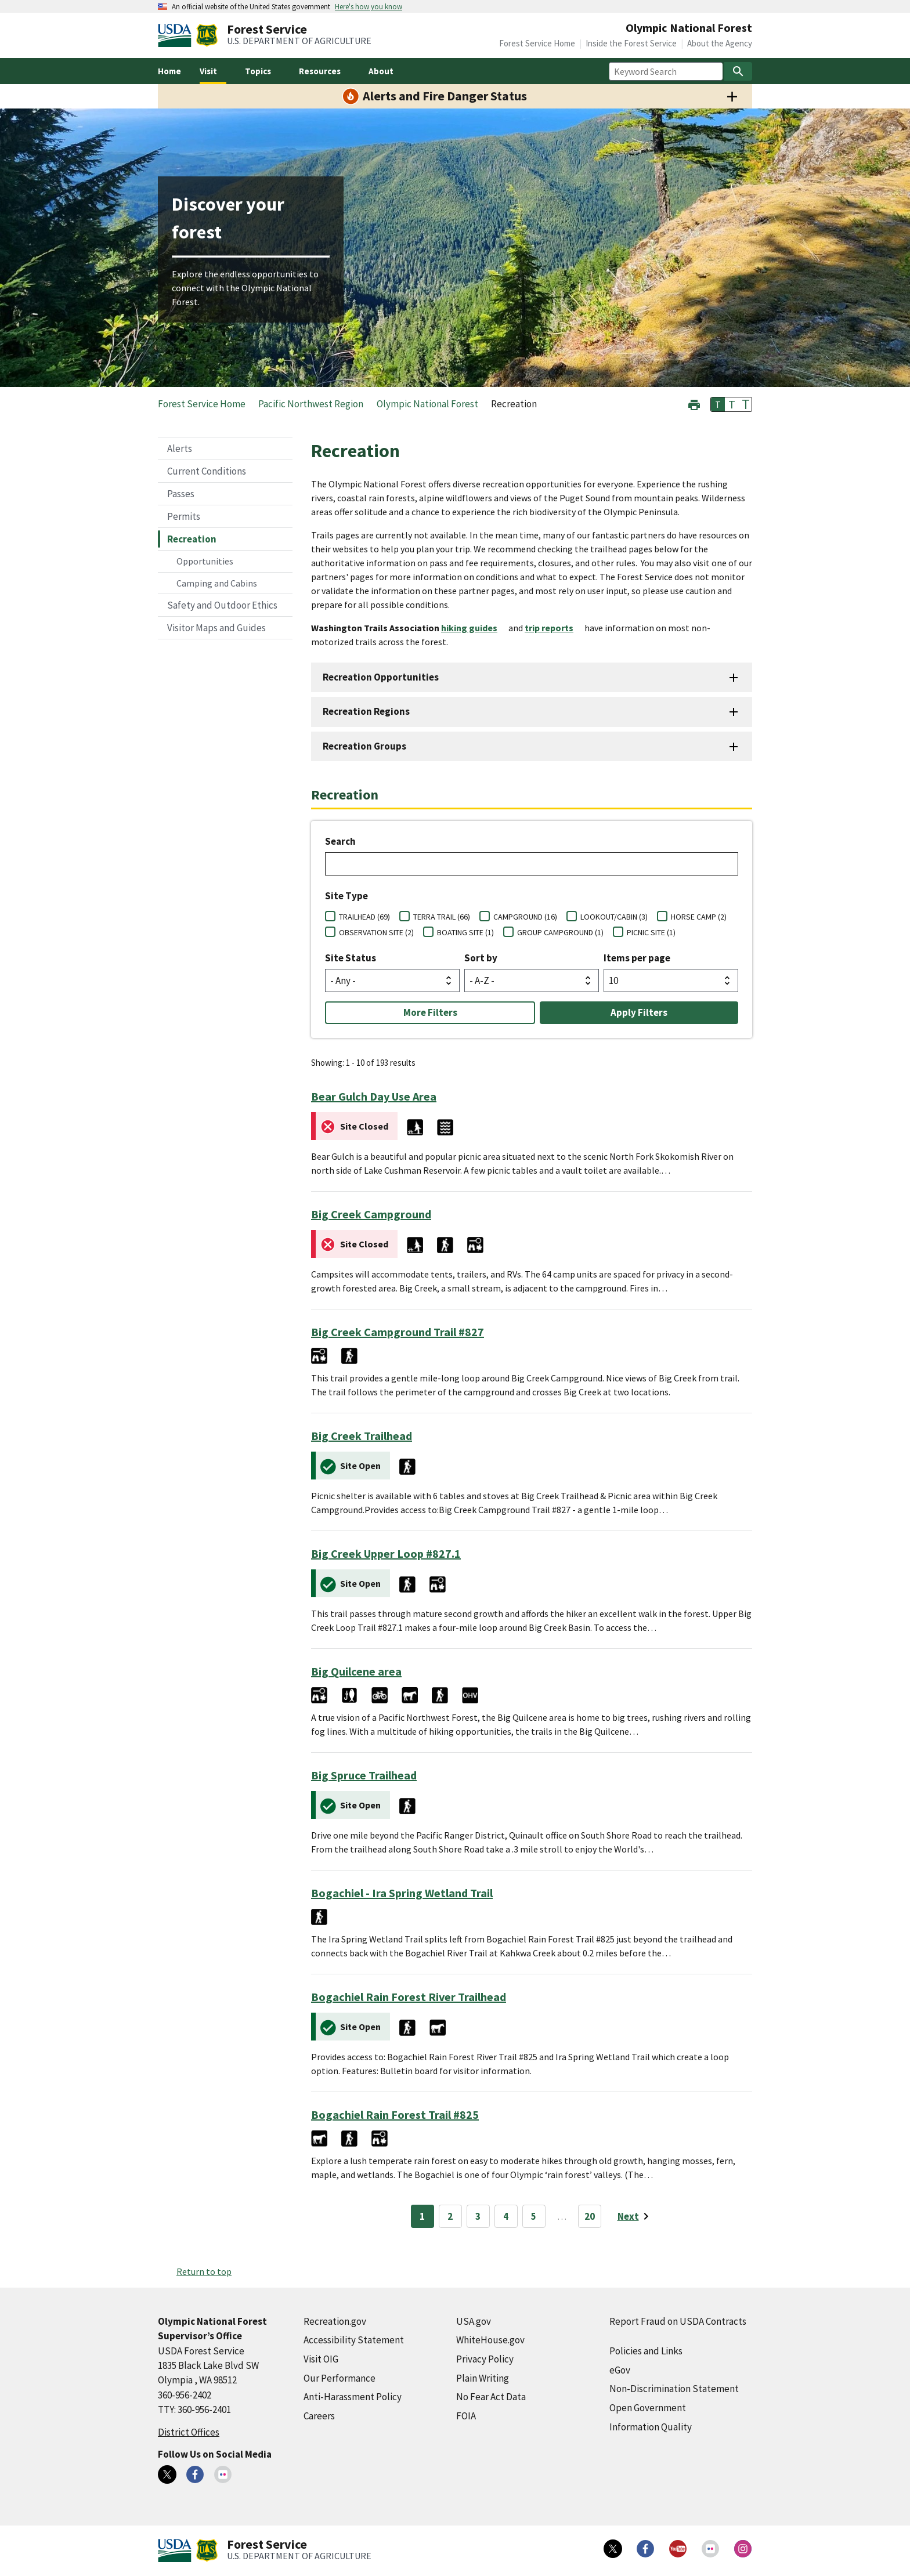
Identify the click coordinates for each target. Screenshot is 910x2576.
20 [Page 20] (589, 2216)
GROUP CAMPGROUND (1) (560, 932)
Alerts (179, 448)
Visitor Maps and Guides (216, 627)
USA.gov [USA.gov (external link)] (473, 2321)
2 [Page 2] (450, 2216)
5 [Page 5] (533, 2216)
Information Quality (650, 2427)
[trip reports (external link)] (554, 628)
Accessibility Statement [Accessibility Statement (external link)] (354, 2339)
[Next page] (635, 2216)
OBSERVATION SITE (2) (376, 932)
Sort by (480, 957)
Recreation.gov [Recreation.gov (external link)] (335, 2321)
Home (169, 71)
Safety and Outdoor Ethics (222, 605)
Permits (183, 516)
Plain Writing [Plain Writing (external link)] (482, 2378)
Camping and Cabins (216, 583)
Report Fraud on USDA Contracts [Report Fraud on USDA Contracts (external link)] (677, 2321)
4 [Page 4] (505, 2216)
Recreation (191, 539)
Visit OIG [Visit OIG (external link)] (321, 2359)
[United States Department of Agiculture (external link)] (177, 35)
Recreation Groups (364, 746)
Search (340, 841)
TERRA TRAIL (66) (441, 916)
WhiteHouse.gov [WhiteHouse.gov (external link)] (490, 2339)
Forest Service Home (537, 43)
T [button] (718, 404)
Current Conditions (206, 471)
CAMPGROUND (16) (525, 916)
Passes (180, 493)
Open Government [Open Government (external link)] (647, 2407)
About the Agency (719, 43)
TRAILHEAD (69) (364, 916)
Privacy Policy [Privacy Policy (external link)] (485, 2359)
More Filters (430, 1012)
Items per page (637, 957)
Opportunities (204, 561)
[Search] (738, 71)
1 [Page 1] (422, 2216)
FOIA (466, 2415)
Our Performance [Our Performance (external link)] (339, 2378)
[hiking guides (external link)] (474, 628)
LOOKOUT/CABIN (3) (614, 916)
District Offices (188, 2432)
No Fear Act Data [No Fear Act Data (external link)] (491, 2396)
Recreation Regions (366, 711)
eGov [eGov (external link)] (619, 2370)
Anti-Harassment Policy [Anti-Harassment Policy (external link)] (353, 2396)
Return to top (204, 2271)
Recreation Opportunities (381, 677)
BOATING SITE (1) (465, 932)
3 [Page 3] (478, 2216)
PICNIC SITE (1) (651, 932)
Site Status (350, 957)
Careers (319, 2415)
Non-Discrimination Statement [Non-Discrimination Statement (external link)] (674, 2388)
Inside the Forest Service (631, 43)
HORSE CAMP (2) (699, 916)
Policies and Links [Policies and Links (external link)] (645, 2351)
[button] (694, 403)
